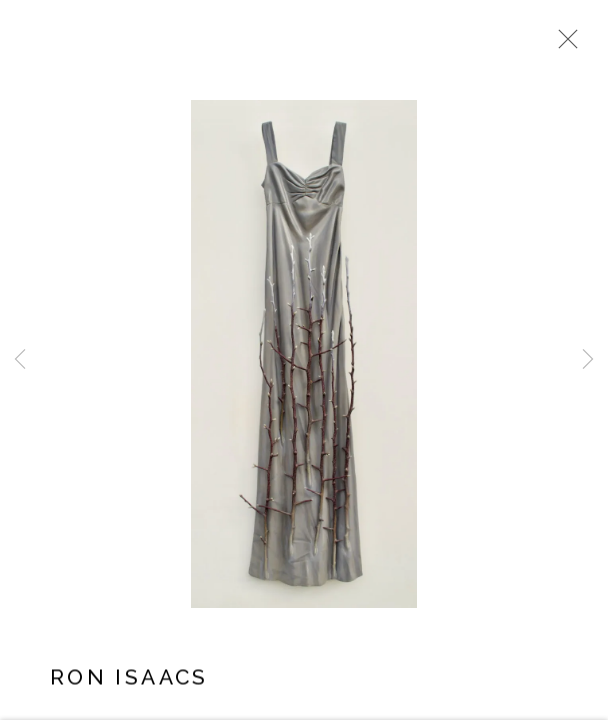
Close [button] (563, 45)
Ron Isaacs (129, 679)
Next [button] (588, 360)
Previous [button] (20, 360)
